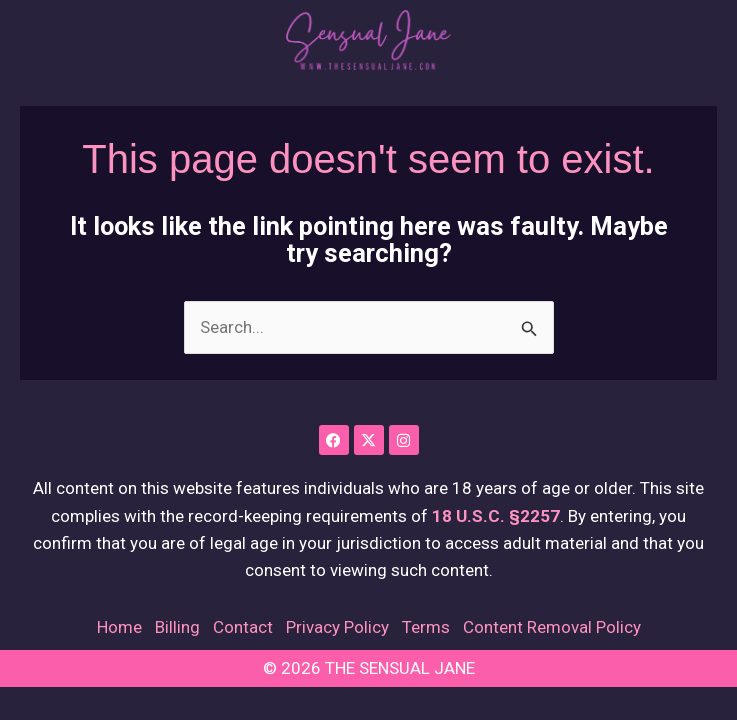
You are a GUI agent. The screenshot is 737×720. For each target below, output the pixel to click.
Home (119, 627)
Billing (177, 627)
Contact (243, 627)
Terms (426, 627)
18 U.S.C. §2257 (496, 516)
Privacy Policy (337, 627)
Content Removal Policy (552, 627)
